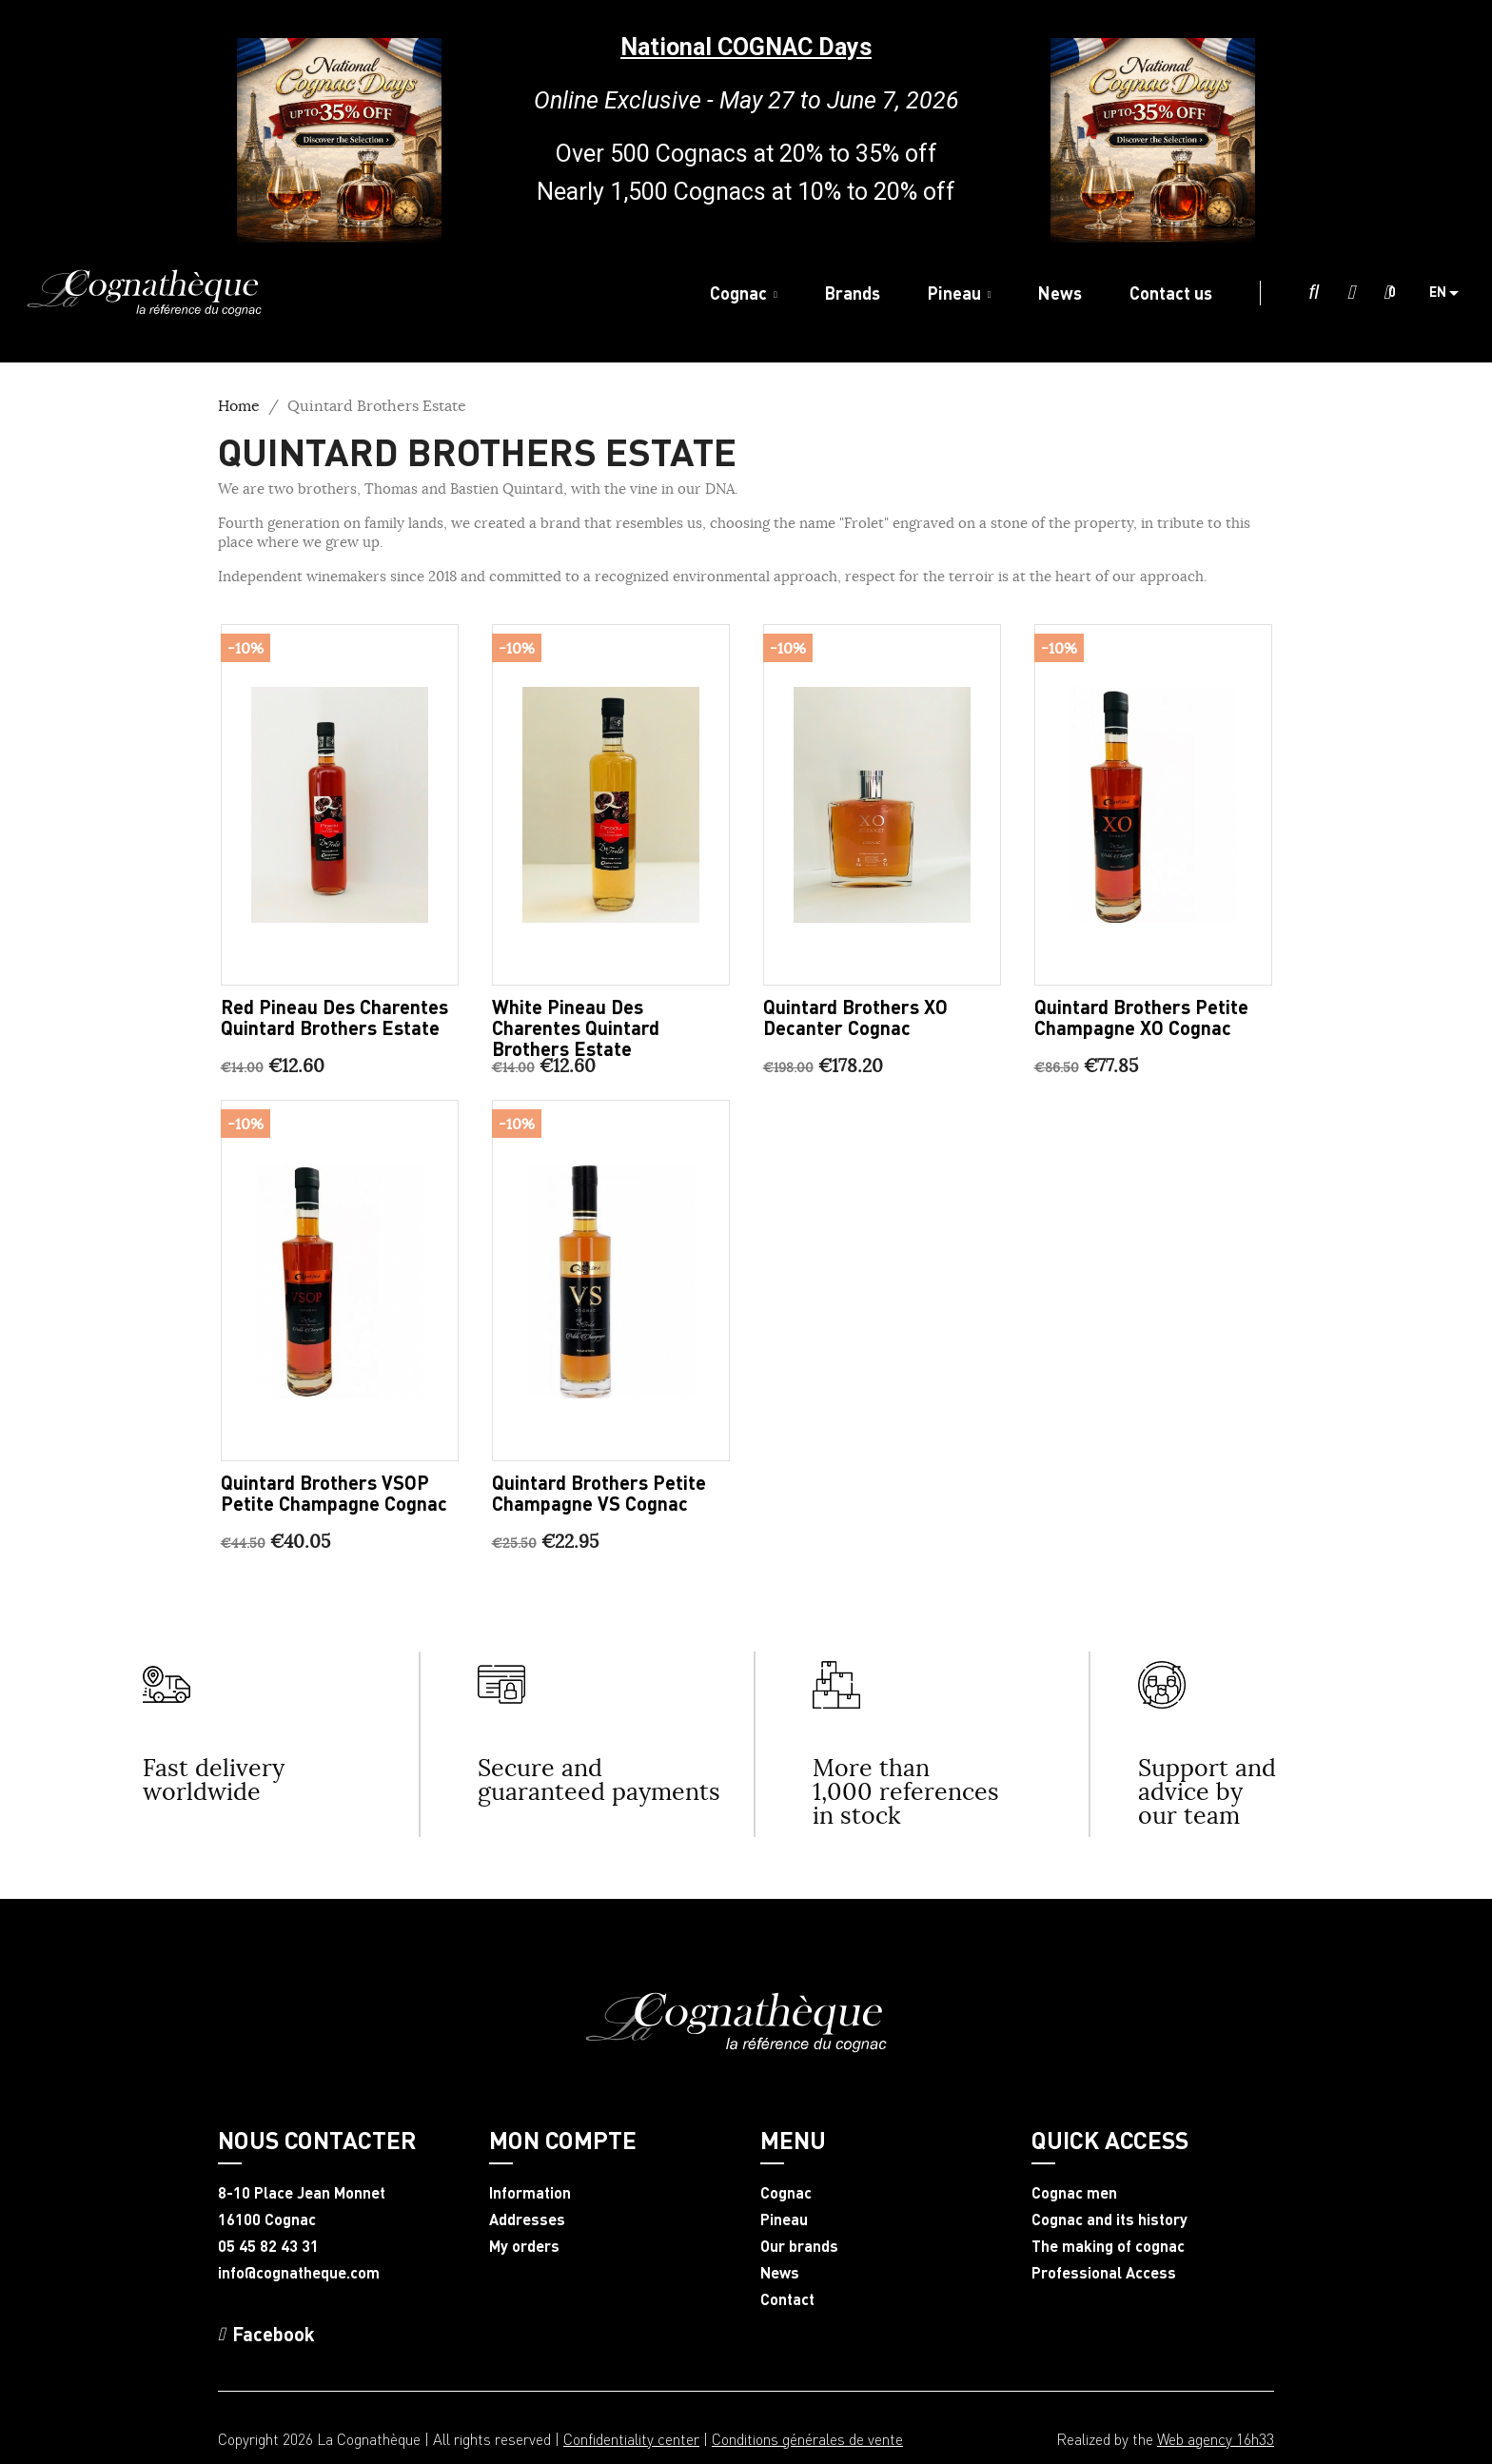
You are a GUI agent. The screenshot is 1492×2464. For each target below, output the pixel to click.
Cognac (786, 2192)
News (779, 2272)
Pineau (784, 2219)
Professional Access (1103, 2272)
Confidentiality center (631, 2439)
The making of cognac (1108, 2246)
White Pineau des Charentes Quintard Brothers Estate (575, 1027)
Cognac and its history (1109, 2219)
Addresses (527, 2219)
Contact (787, 2299)
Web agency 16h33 (1215, 2439)
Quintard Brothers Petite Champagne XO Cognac (1141, 1017)
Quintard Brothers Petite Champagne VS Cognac (599, 1493)
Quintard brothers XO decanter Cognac (855, 1017)
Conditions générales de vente (807, 2439)
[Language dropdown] (1451, 293)
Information (530, 2192)
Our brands (799, 2246)
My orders (524, 2246)
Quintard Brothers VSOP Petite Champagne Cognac (334, 1493)
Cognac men (1074, 2192)
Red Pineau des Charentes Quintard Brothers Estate (334, 1017)
